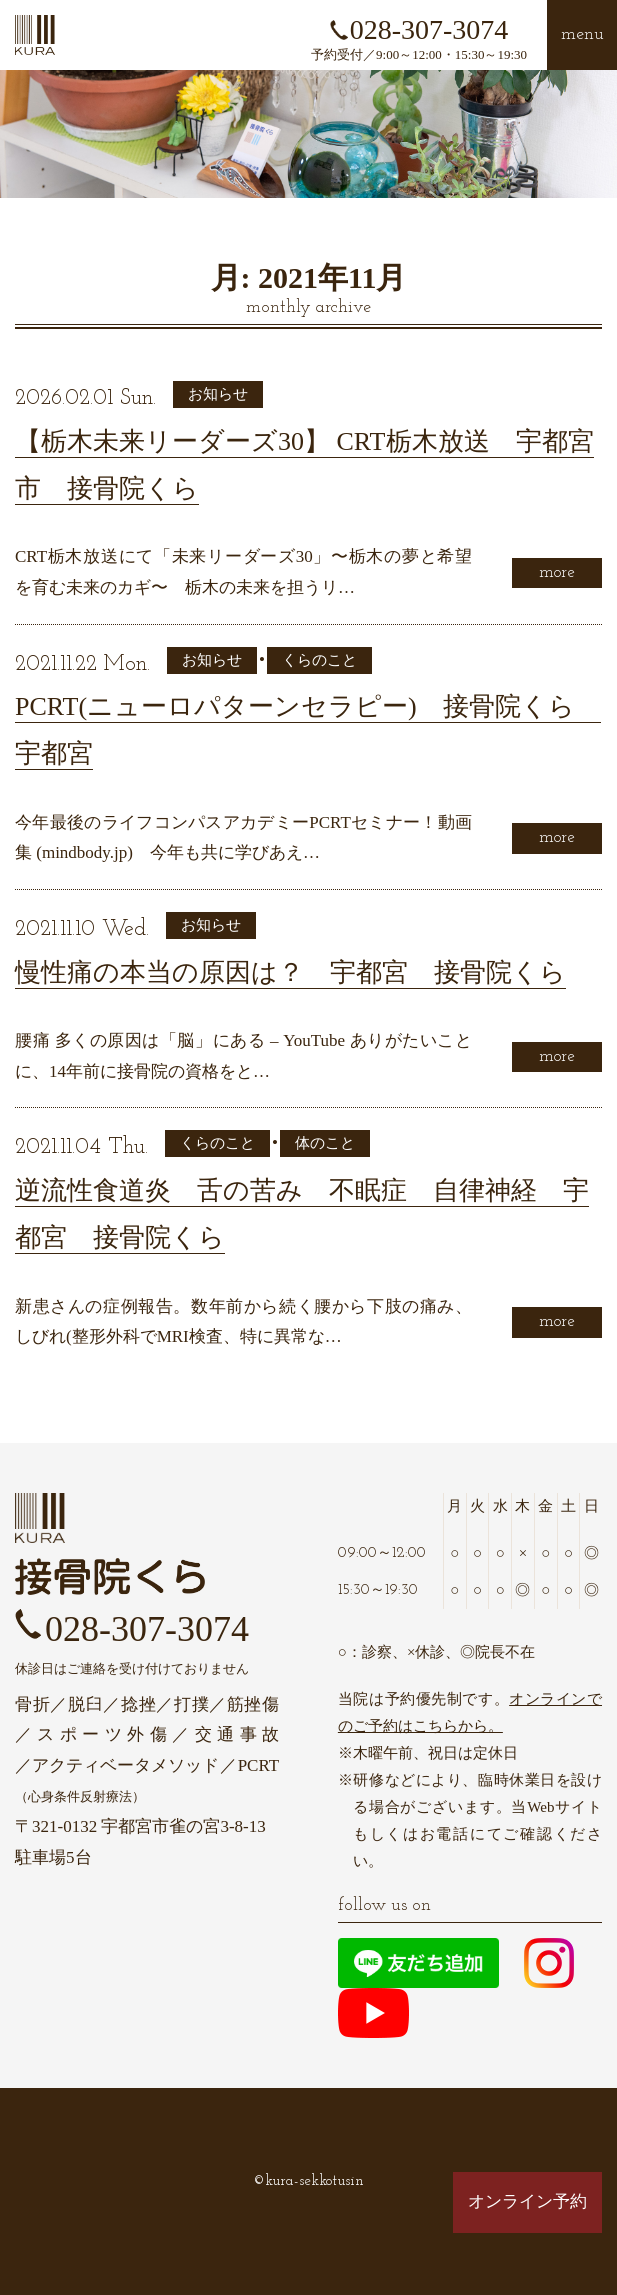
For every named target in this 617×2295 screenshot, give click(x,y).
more (557, 572)
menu (582, 34)
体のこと (325, 1143)
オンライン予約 (527, 2201)
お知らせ (218, 394)
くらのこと (319, 660)
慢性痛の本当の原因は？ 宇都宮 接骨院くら (290, 972)
